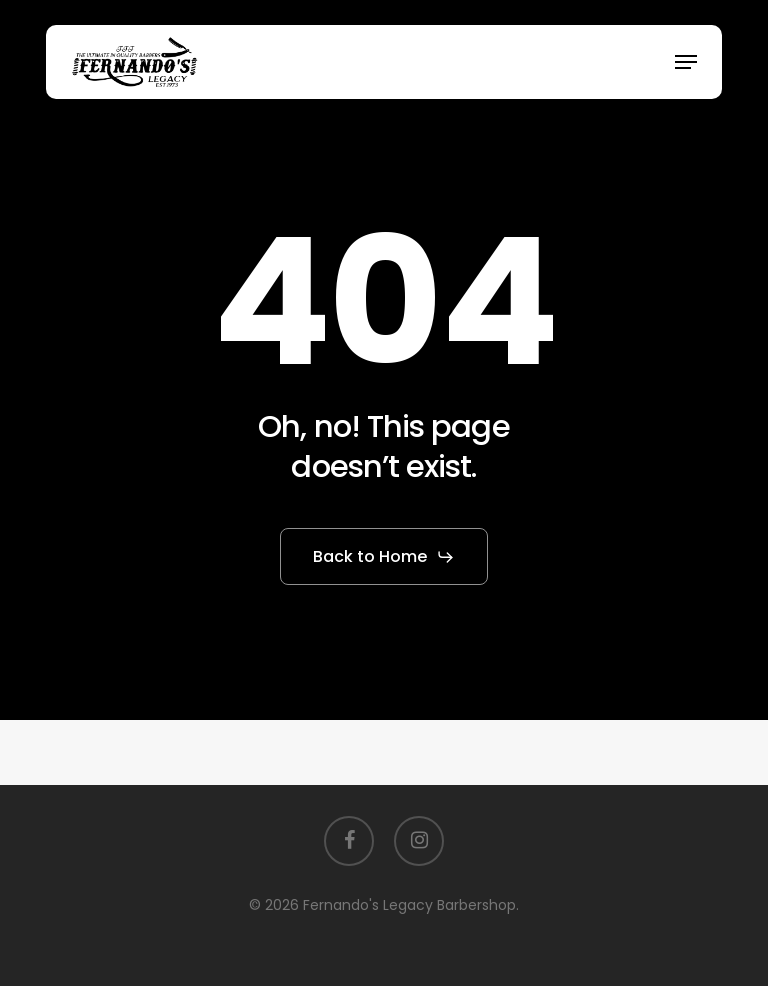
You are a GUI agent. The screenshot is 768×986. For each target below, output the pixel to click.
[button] (686, 62)
